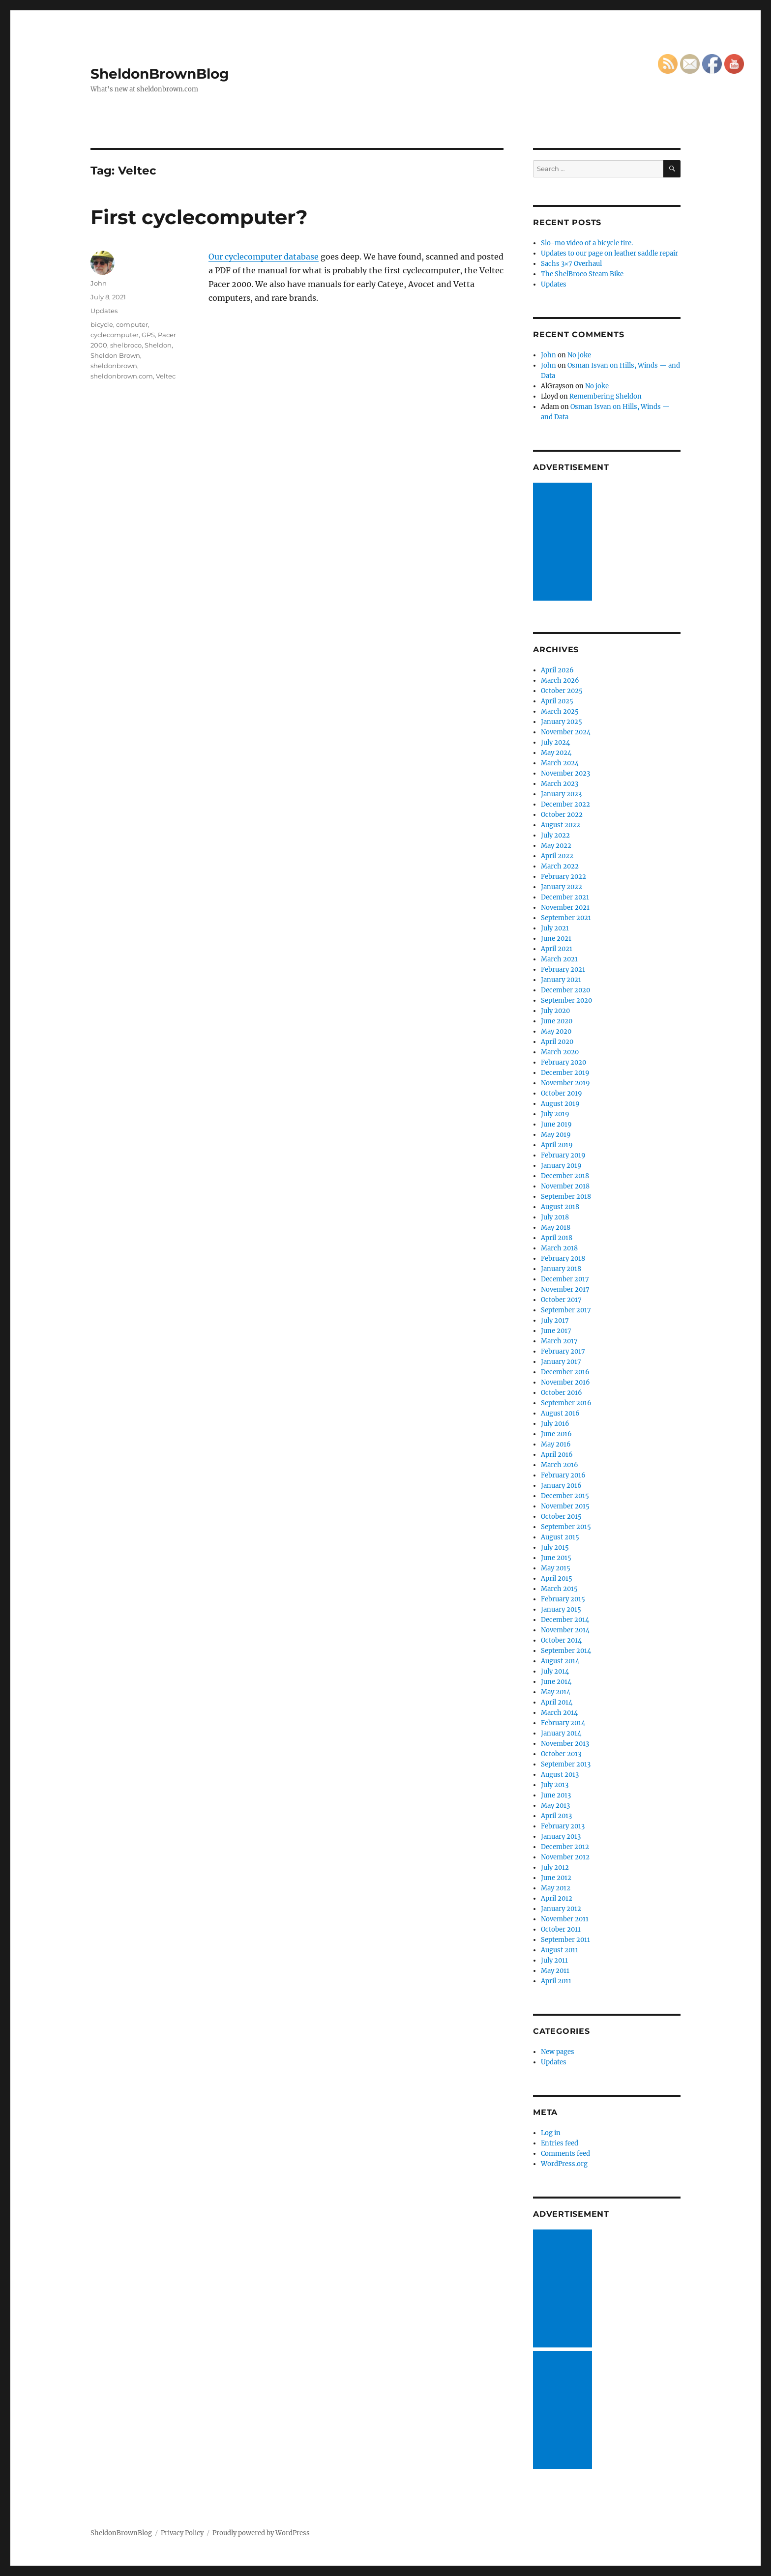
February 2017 (563, 1351)
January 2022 (561, 887)
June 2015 (556, 1558)
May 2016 (556, 1444)
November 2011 (565, 1919)
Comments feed (565, 2153)
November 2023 (565, 773)
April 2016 (557, 1454)
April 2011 (556, 1981)
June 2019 (556, 1124)
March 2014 (559, 1712)
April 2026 (557, 670)
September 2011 (565, 1940)
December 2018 (565, 1176)
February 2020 (563, 1062)
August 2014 (560, 1661)
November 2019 (565, 1083)
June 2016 (556, 1434)
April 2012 (556, 1898)
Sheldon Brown (115, 355)
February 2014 (563, 1723)
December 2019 (565, 1073)
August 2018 (560, 1207)
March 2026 (560, 680)
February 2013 (563, 1826)
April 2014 (556, 1702)
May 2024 (556, 753)
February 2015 (563, 1599)
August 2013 (560, 1774)
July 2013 (554, 1785)
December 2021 (565, 897)
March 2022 (560, 866)
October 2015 (561, 1516)
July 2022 (555, 835)
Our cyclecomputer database (263, 256)
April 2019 (557, 1145)
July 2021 (555, 928)
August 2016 (560, 1413)
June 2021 (556, 938)
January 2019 (561, 1165)
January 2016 (561, 1485)
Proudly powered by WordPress (261, 2533)
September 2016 (566, 1403)
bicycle (101, 324)
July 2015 (555, 1547)
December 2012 (565, 1847)
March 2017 (559, 1341)
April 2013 (556, 1816)
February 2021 (563, 969)
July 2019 (555, 1114)
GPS (148, 335)
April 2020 (557, 1042)
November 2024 (566, 732)
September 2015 (566, 1527)
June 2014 (556, 1682)
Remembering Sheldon (605, 396)
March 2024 (560, 763)
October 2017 (561, 1300)
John (98, 283)
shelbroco (126, 345)
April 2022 (557, 856)
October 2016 (561, 1393)
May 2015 (555, 1568)
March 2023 (559, 784)
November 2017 (565, 1289)
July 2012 (555, 1867)
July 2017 (555, 1320)
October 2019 (561, 1093)
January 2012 (561, 1909)
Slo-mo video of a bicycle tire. (587, 243)
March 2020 (560, 1052)
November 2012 (565, 1857)
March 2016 (559, 1465)
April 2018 (556, 1238)
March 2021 (559, 959)
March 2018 (559, 1248)
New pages (557, 2052)
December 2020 (565, 990)
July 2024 (555, 742)
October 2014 (561, 1640)
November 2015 (565, 1506)
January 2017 (561, 1362)
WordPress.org (564, 2164)
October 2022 (562, 814)
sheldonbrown (113, 366)
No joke (579, 355)
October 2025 (562, 691)
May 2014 (555, 1692)
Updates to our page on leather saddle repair (609, 253)
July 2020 (555, 1011)
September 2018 (566, 1196)
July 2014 (555, 1671)
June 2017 (556, 1331)
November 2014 (565, 1630)
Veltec (166, 376)
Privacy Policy (182, 2533)
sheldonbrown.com (121, 376)
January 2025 (561, 722)
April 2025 (557, 701)
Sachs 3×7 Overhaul (571, 264)
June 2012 (556, 1878)
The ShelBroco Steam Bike (582, 274)
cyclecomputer (114, 335)
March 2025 (560, 711)
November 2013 (565, 1743)
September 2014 (566, 1651)
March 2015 (559, 1589)
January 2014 (561, 1733)
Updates (104, 311)
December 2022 (565, 804)
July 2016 (555, 1423)
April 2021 (556, 949)
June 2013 (556, 1795)
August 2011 (559, 1950)
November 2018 (565, 1186)
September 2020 (566, 1000)
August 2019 (560, 1104)
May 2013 (555, 1805)
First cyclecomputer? (199, 217)
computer (132, 324)
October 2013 (561, 1754)
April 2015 (556, 1578)
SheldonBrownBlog (159, 73)
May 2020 (556, 1031)
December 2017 (565, 1279)
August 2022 (560, 825)
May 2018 (555, 1227)
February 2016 (563, 1475)
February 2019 (563, 1155)
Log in (551, 2133)
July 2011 (554, 1960)
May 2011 (555, 1971)
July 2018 (555, 1217)
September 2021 (566, 918)
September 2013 (566, 1764)
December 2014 (565, 1620)
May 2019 (556, 1134)
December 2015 (565, 1496)
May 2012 (555, 1888)
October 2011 (561, 1929)
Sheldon (158, 345)
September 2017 (566, 1310)
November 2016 (565, 1382)
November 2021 (565, 907)
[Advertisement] (563, 543)
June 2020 (556, 1021)
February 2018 (563, 1258)
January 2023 (561, 794)
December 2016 (565, 1372)
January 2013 (561, 1836)
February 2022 (563, 876)
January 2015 (561, 1609)
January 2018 (561, 1269)
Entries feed (559, 2143)
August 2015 (560, 1537)
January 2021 (561, 980)
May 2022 (556, 845)
